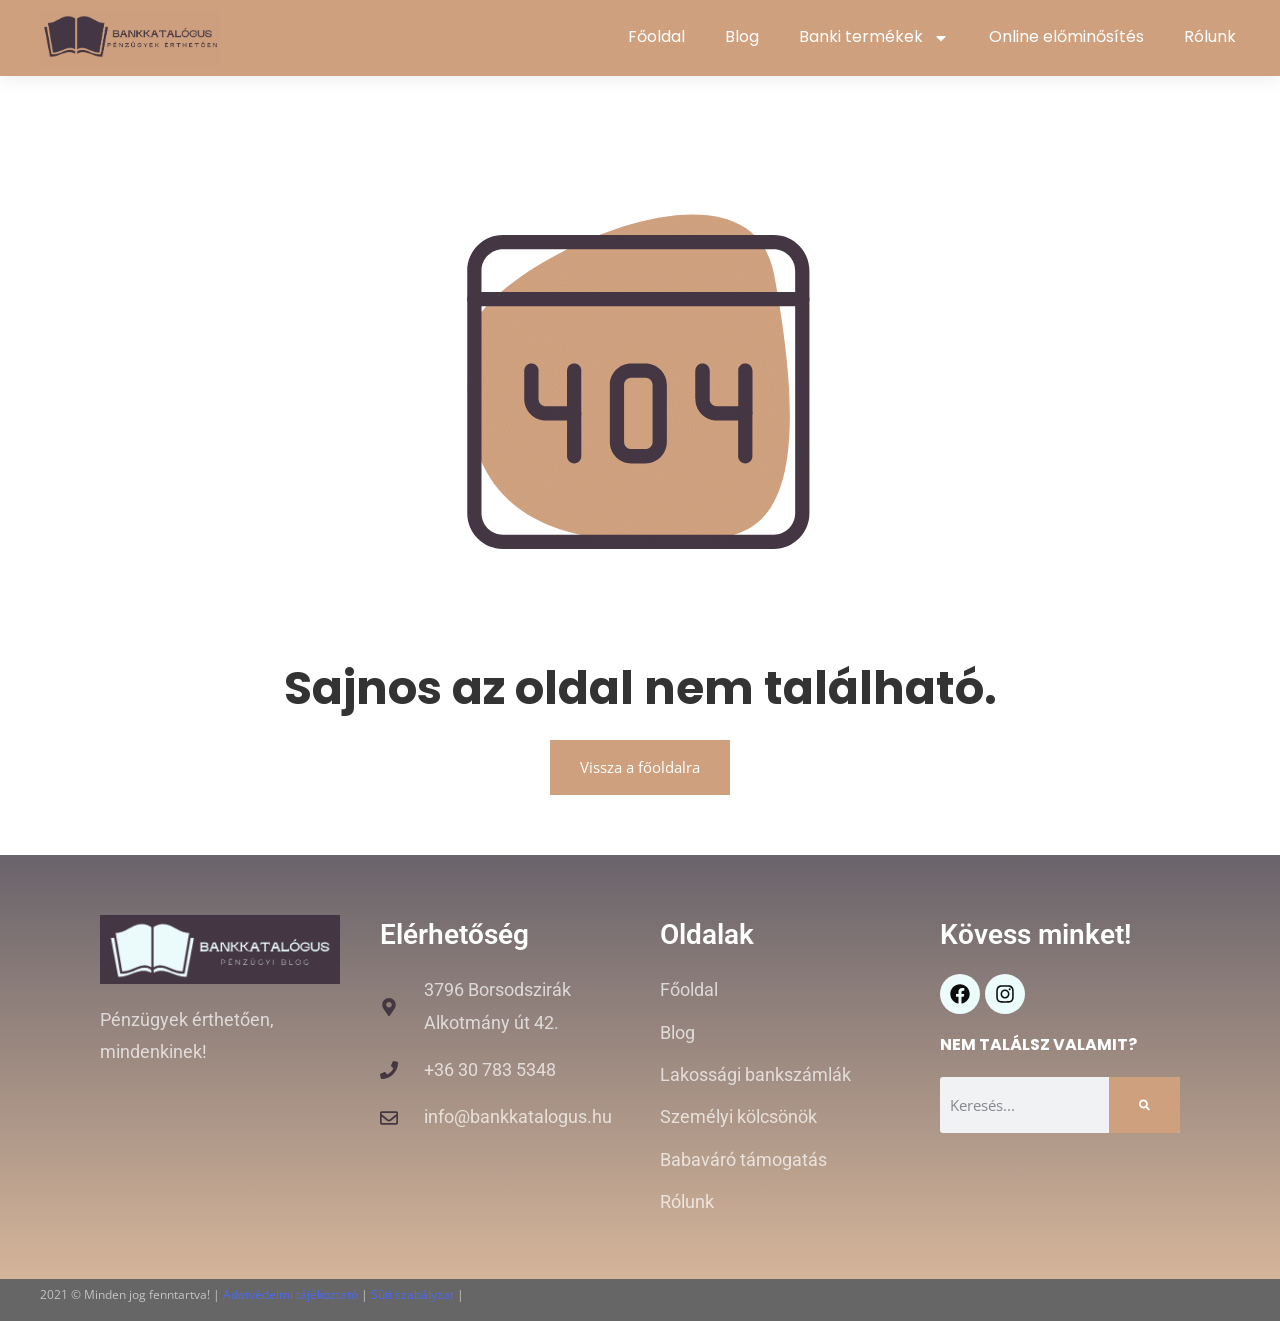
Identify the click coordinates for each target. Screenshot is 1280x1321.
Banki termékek (874, 38)
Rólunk (1210, 36)
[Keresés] (1144, 1105)
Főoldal (656, 36)
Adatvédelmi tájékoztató (290, 1294)
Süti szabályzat (412, 1294)
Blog (742, 36)
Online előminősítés (1066, 36)
